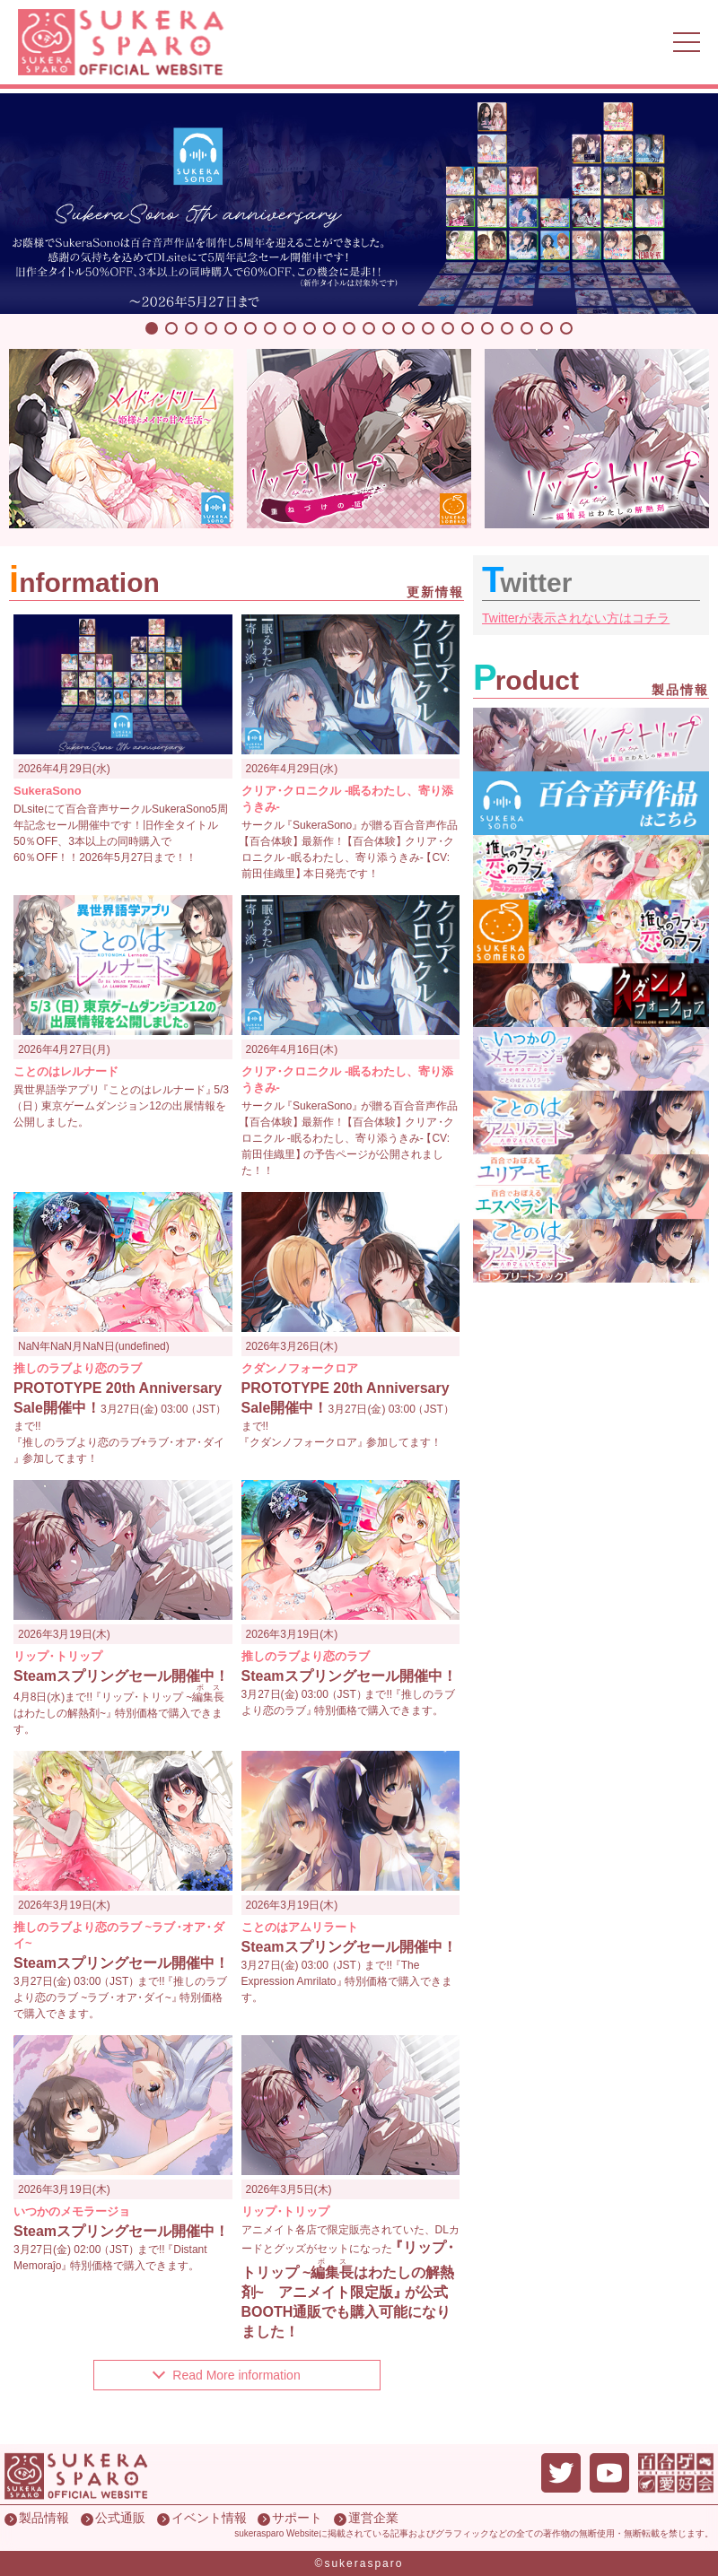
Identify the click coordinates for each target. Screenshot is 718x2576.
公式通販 (120, 2518)
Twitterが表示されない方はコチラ (576, 618)
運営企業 (373, 2518)
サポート (297, 2518)
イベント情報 (209, 2518)
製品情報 (44, 2518)
